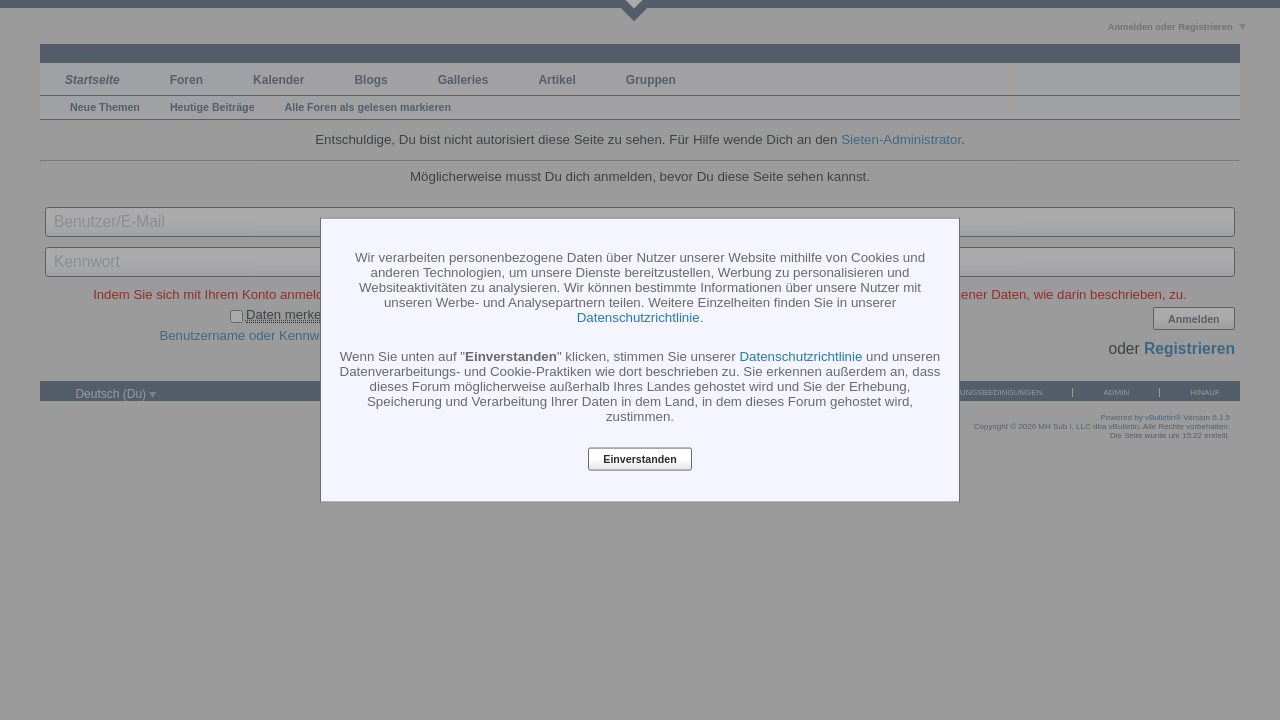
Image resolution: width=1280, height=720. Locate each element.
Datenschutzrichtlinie (638, 316)
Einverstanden (639, 459)
